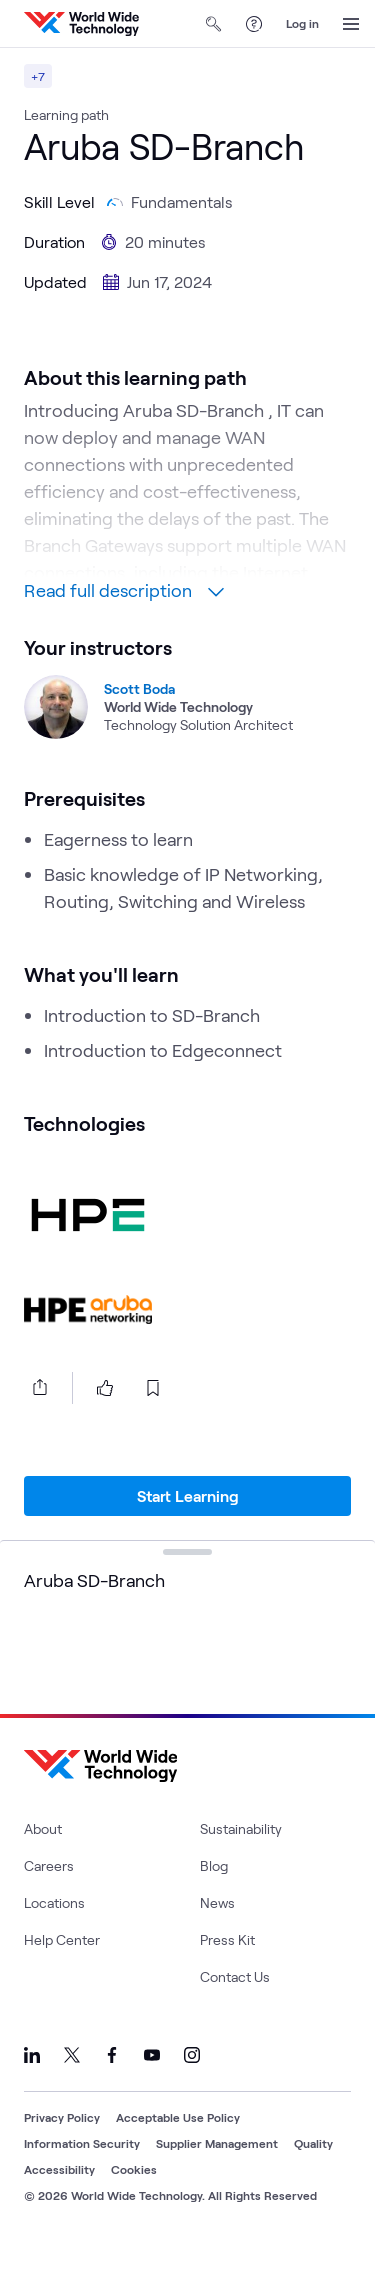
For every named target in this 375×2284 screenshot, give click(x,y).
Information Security (82, 2175)
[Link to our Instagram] (192, 2087)
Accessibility (59, 2201)
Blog (214, 1897)
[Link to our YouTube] (152, 2087)
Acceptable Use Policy (178, 2149)
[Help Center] (254, 24)
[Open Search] (214, 24)
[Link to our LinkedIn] (32, 2087)
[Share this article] (36, 1419)
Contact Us (235, 2008)
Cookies (134, 2201)
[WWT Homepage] (81, 24)
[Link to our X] (72, 2087)
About (43, 1860)
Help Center (62, 1971)
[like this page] (105, 1420)
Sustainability (241, 1860)
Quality (313, 2175)
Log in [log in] (302, 23)
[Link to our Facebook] (112, 2087)
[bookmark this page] (153, 1420)
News (217, 1934)
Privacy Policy (62, 2149)
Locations (54, 1934)
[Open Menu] (351, 24)
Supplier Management (217, 2175)
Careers (49, 1897)
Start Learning (188, 1527)
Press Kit (227, 1971)
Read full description (124, 622)
